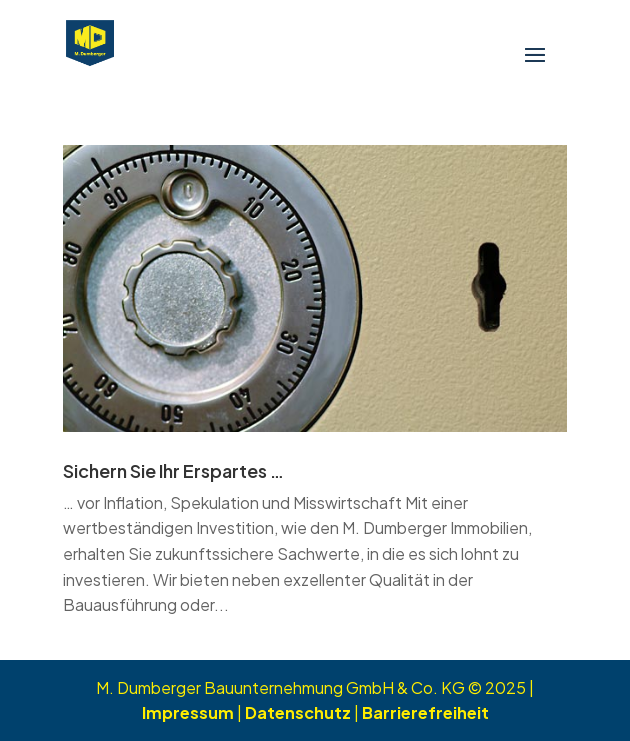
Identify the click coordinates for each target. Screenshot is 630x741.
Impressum (188, 712)
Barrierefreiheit (425, 712)
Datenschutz (298, 712)
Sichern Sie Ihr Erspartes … (173, 470)
